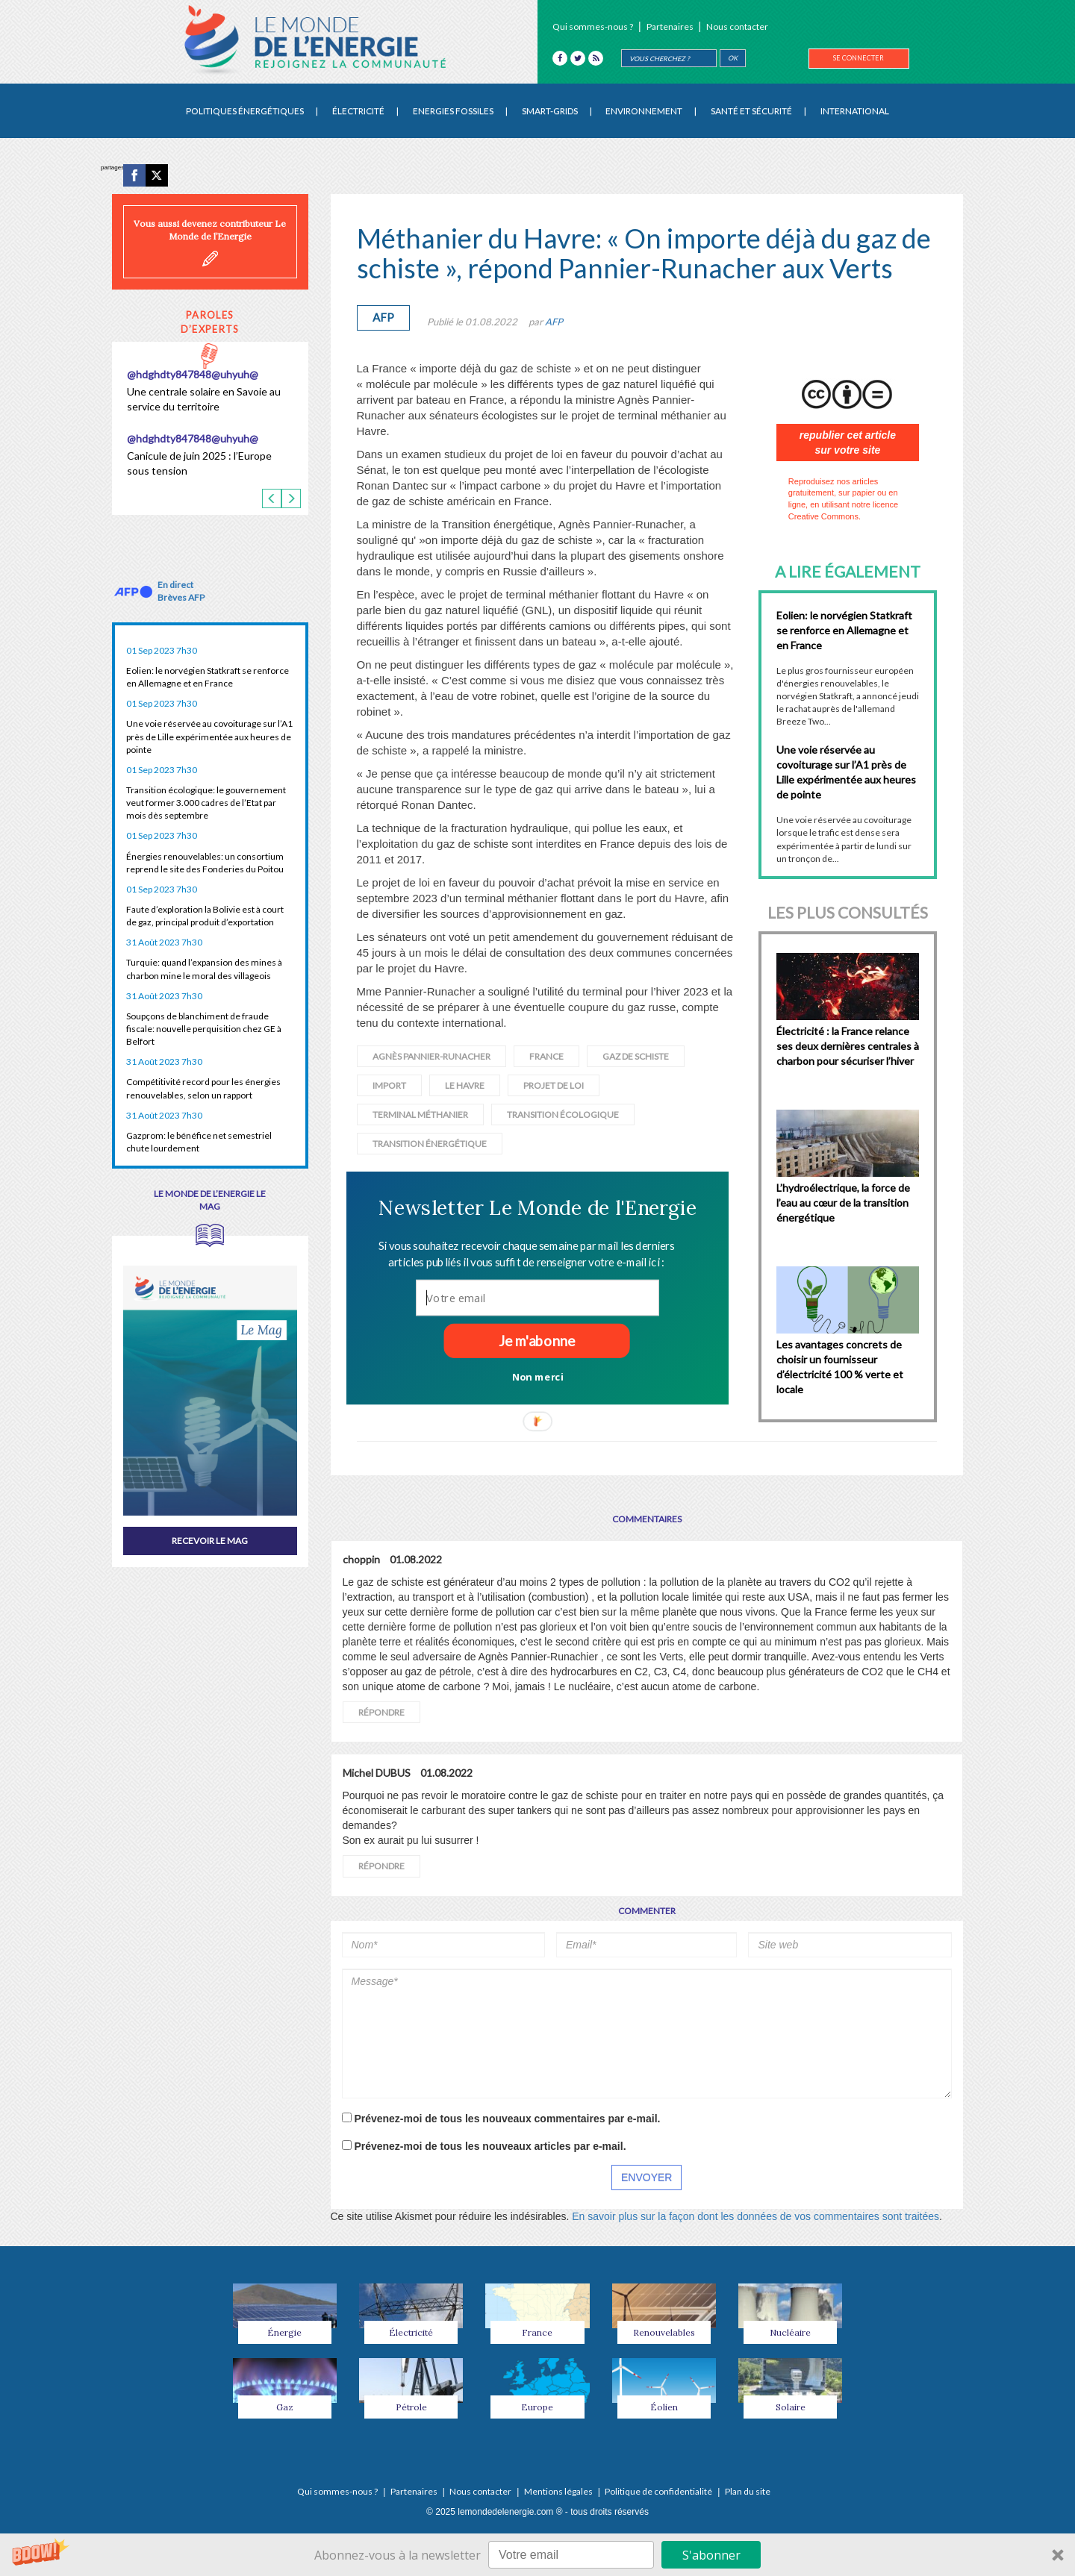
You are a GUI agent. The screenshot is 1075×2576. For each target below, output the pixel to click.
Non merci (538, 1376)
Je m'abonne (537, 1341)
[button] (537, 1207)
